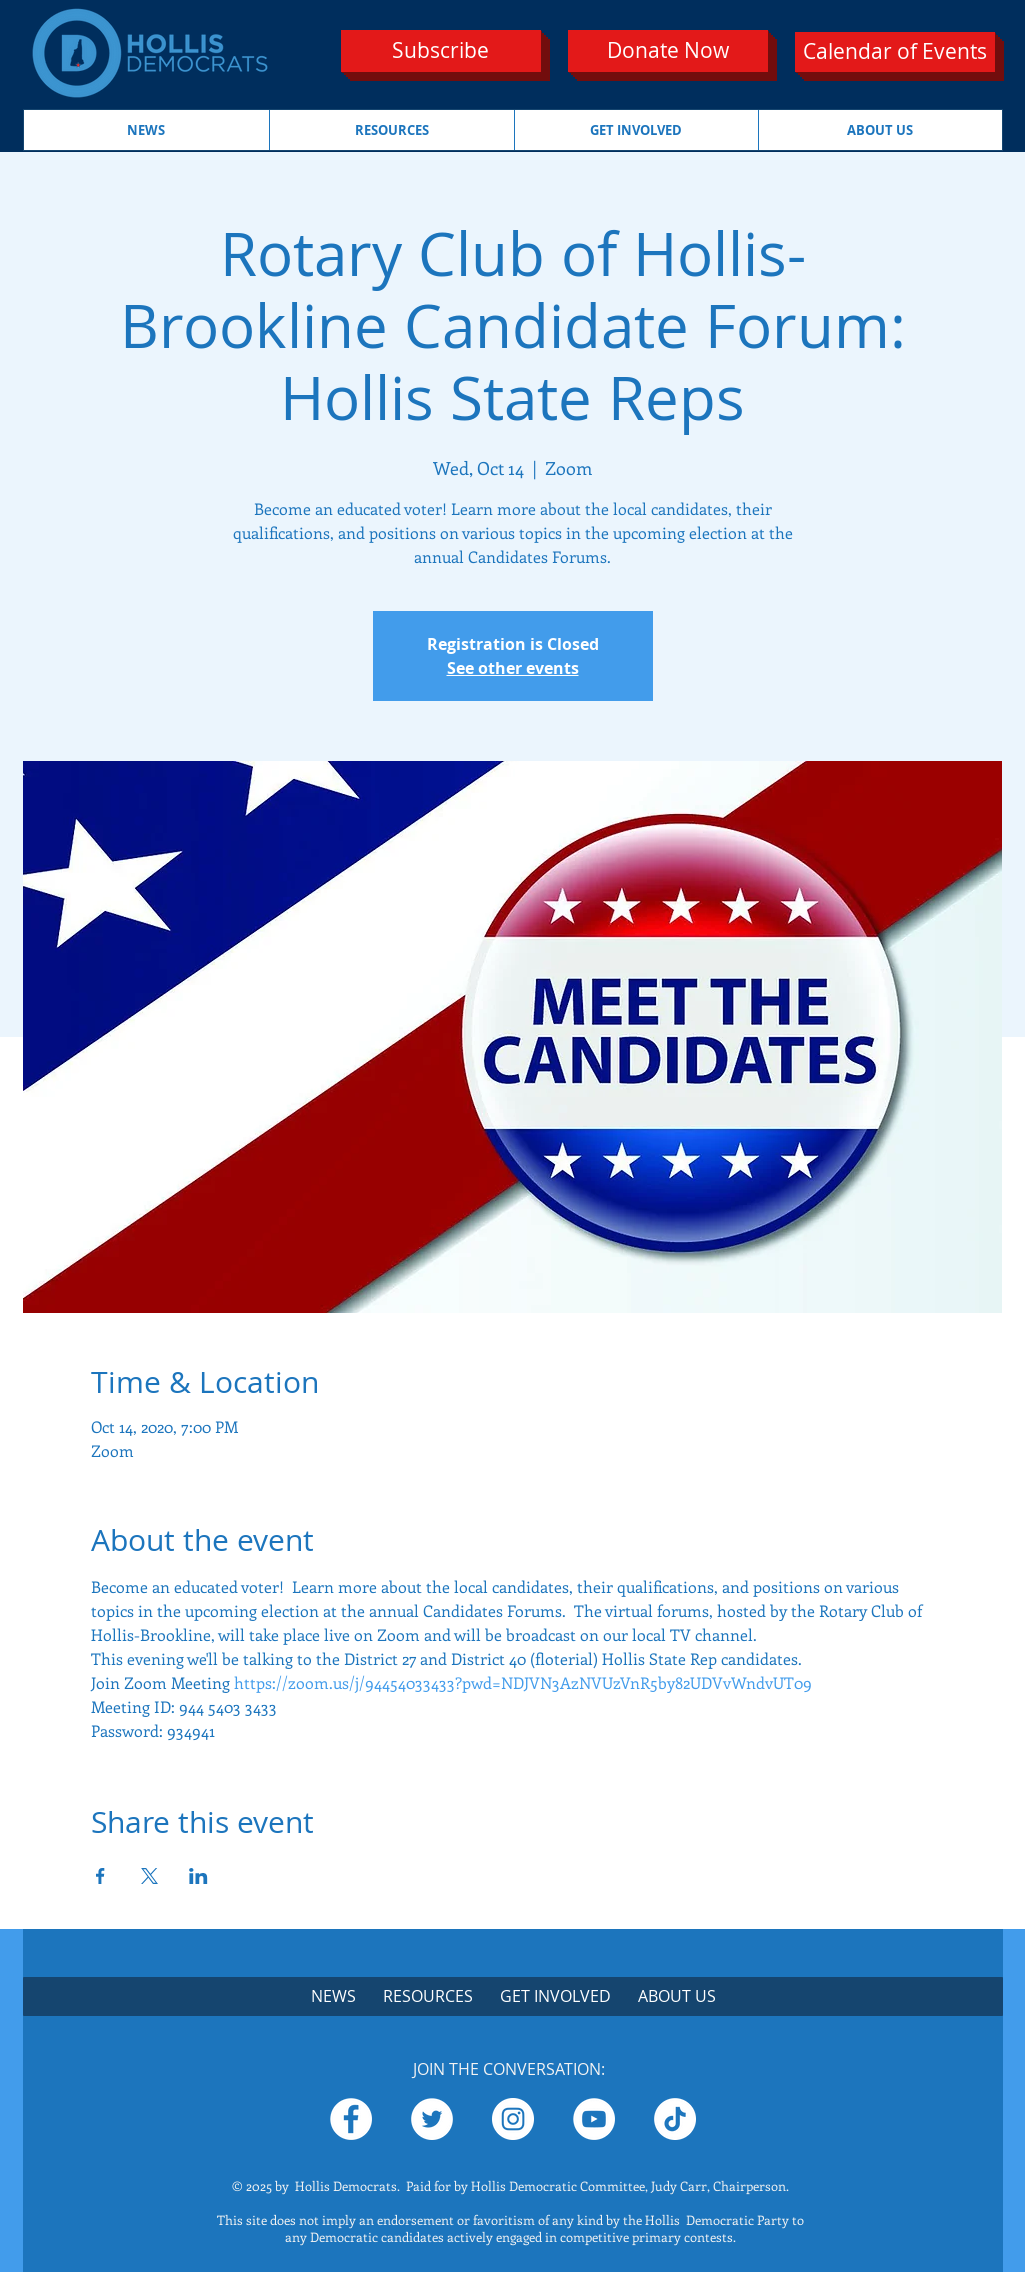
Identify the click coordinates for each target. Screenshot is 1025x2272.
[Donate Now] (668, 51)
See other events (513, 668)
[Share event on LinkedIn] (198, 1876)
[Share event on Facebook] (100, 1876)
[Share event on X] (149, 1876)
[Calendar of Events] (895, 52)
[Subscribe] (441, 51)
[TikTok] (675, 2119)
